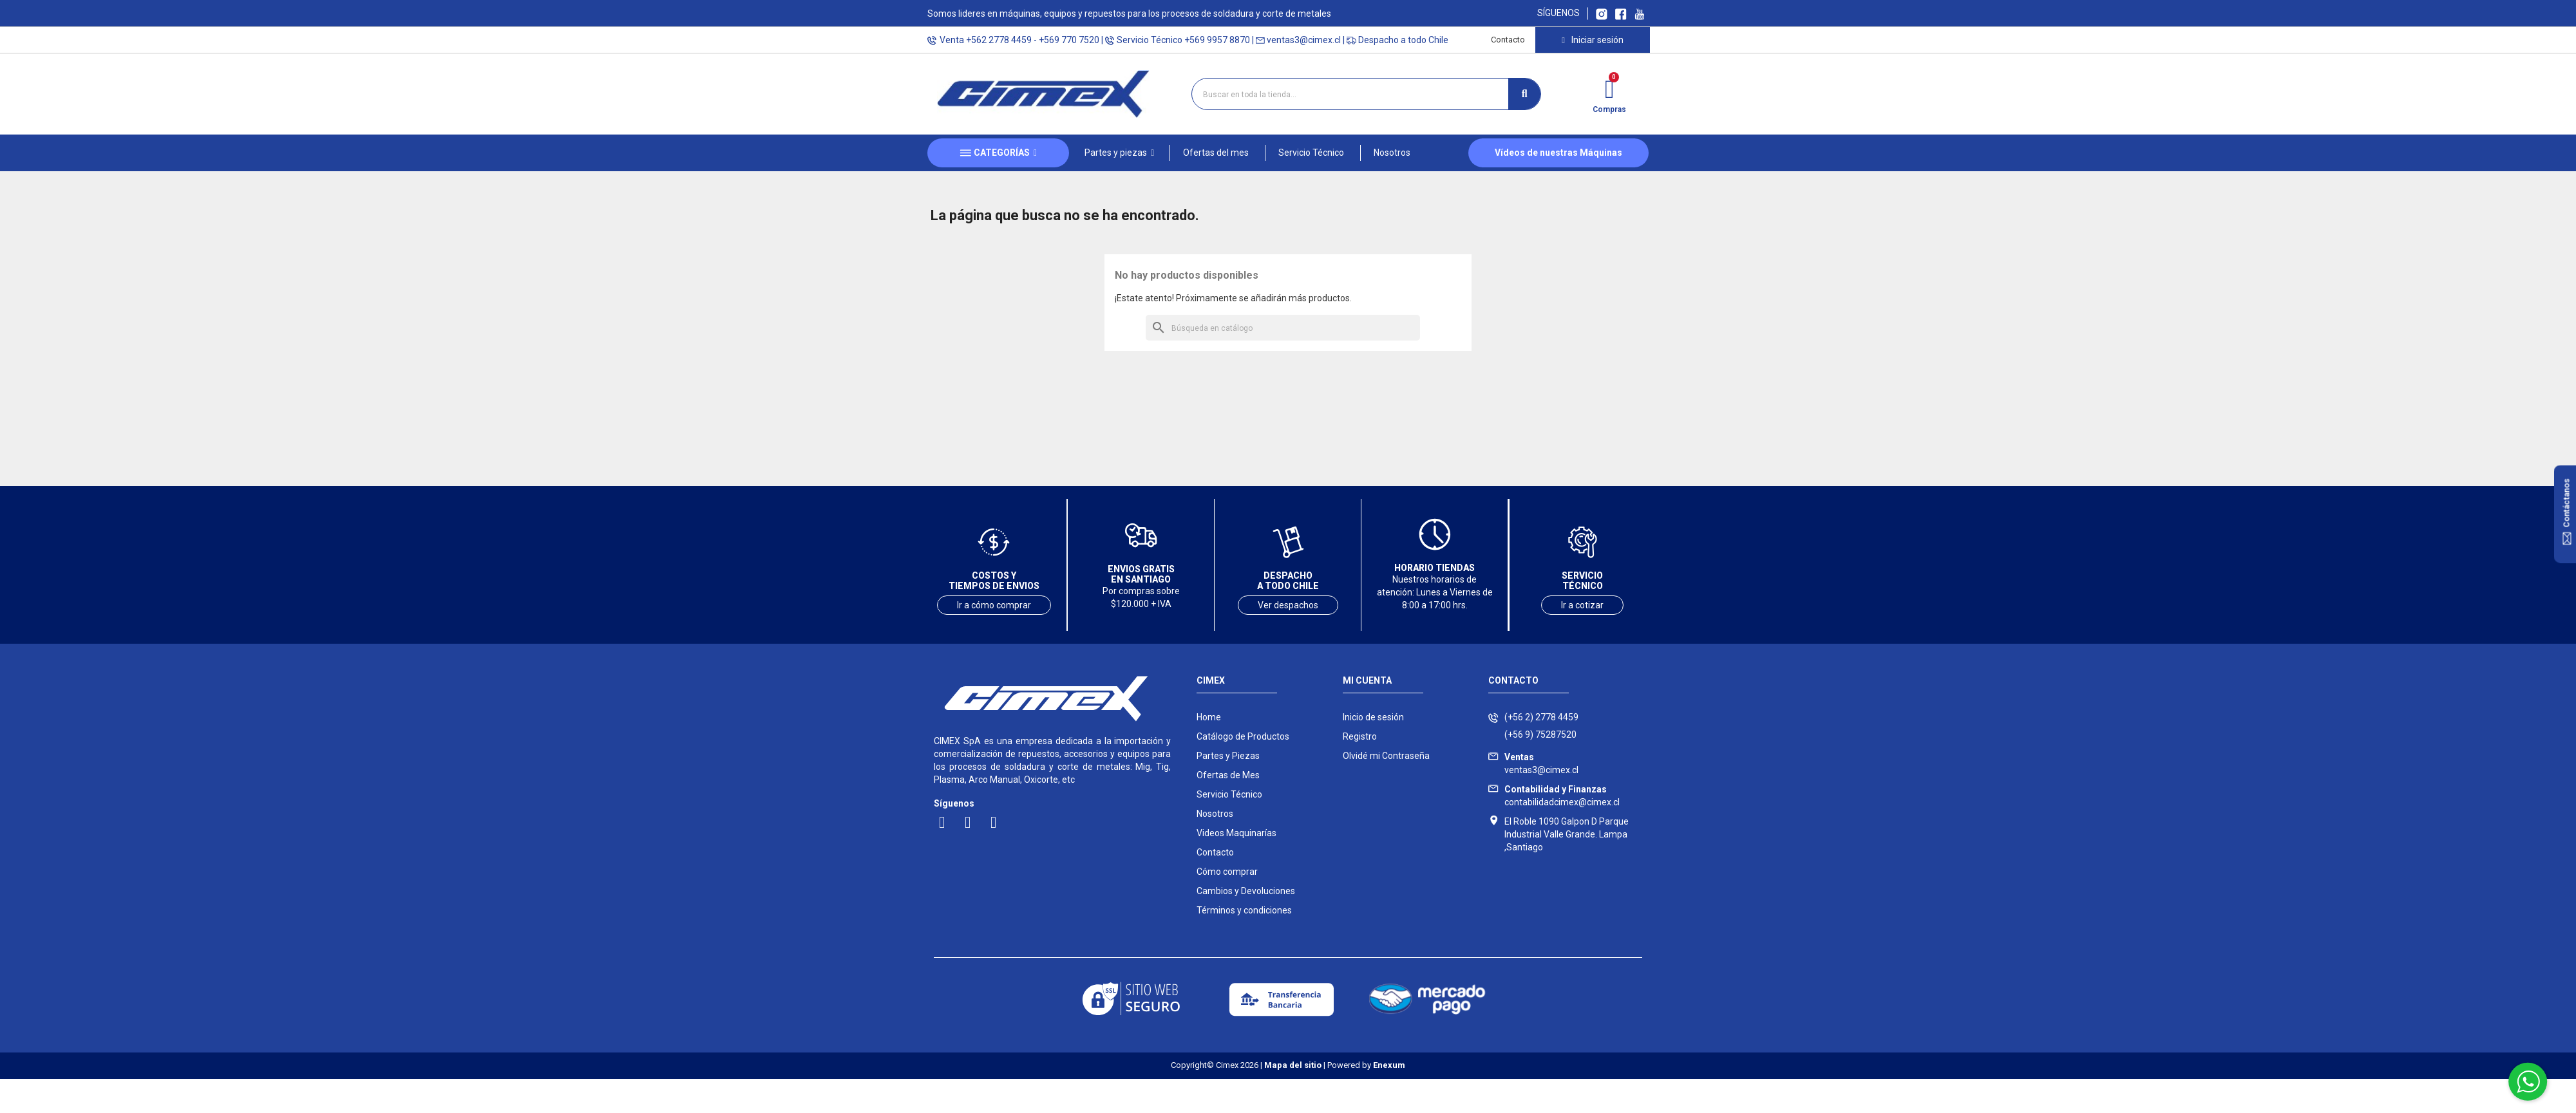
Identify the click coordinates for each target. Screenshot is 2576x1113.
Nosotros (1215, 814)
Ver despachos (1288, 605)
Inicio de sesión (1373, 717)
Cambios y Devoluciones (1246, 891)
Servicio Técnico (1229, 794)
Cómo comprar (1227, 871)
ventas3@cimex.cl (1304, 40)
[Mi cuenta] (1592, 39)
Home (1209, 717)
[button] (1119, 152)
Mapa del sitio (1292, 1065)
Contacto (1508, 39)
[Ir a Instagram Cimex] (1601, 13)
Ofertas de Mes (1228, 775)
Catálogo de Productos (1243, 736)
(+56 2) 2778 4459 (1541, 717)
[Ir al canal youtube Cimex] (1639, 13)
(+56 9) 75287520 (1540, 734)
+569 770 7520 (1069, 40)
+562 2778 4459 (999, 40)
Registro (1360, 736)
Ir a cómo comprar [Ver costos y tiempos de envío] (994, 605)
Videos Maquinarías (1236, 833)
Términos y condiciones (1244, 910)
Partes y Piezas (1228, 756)
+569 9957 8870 (1217, 40)
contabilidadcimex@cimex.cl (1562, 795)
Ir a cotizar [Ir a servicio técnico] (1582, 605)
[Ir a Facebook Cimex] (1621, 13)
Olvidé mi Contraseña (1386, 756)
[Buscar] (1283, 328)
